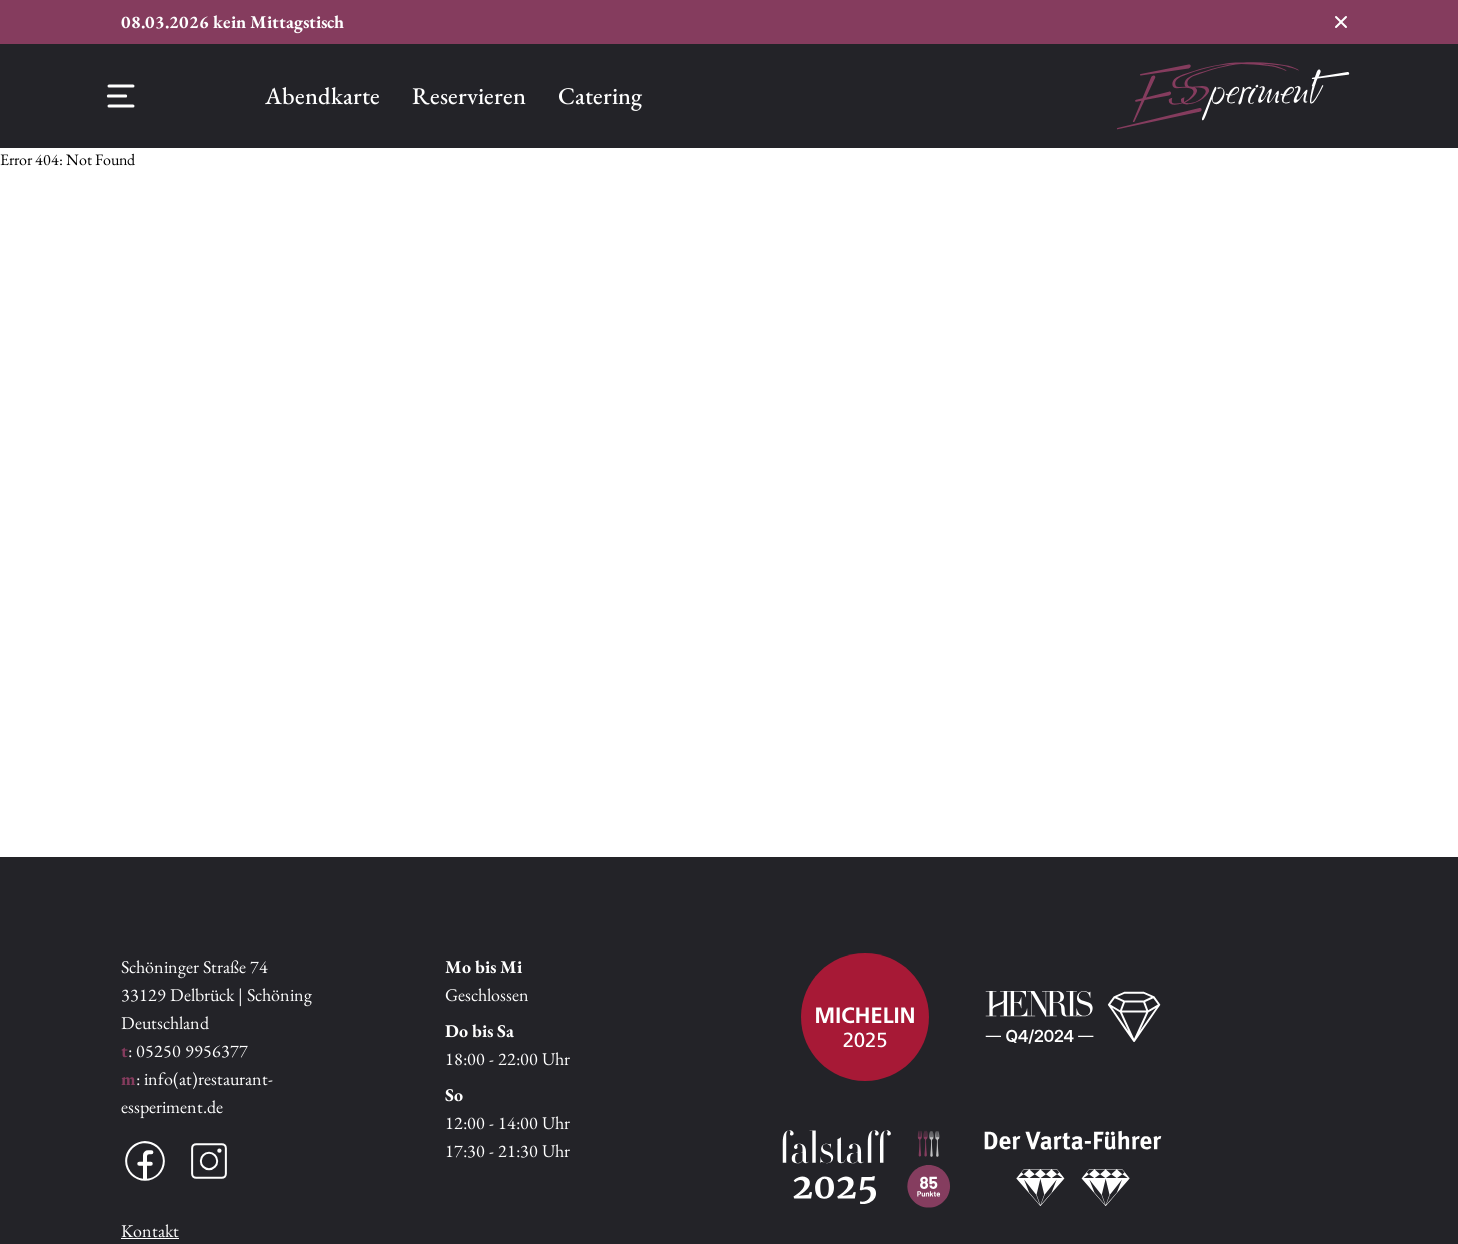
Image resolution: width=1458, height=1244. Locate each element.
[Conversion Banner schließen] (1341, 22)
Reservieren (469, 95)
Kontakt (150, 1230)
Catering (600, 95)
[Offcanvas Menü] (121, 96)
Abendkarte (322, 95)
